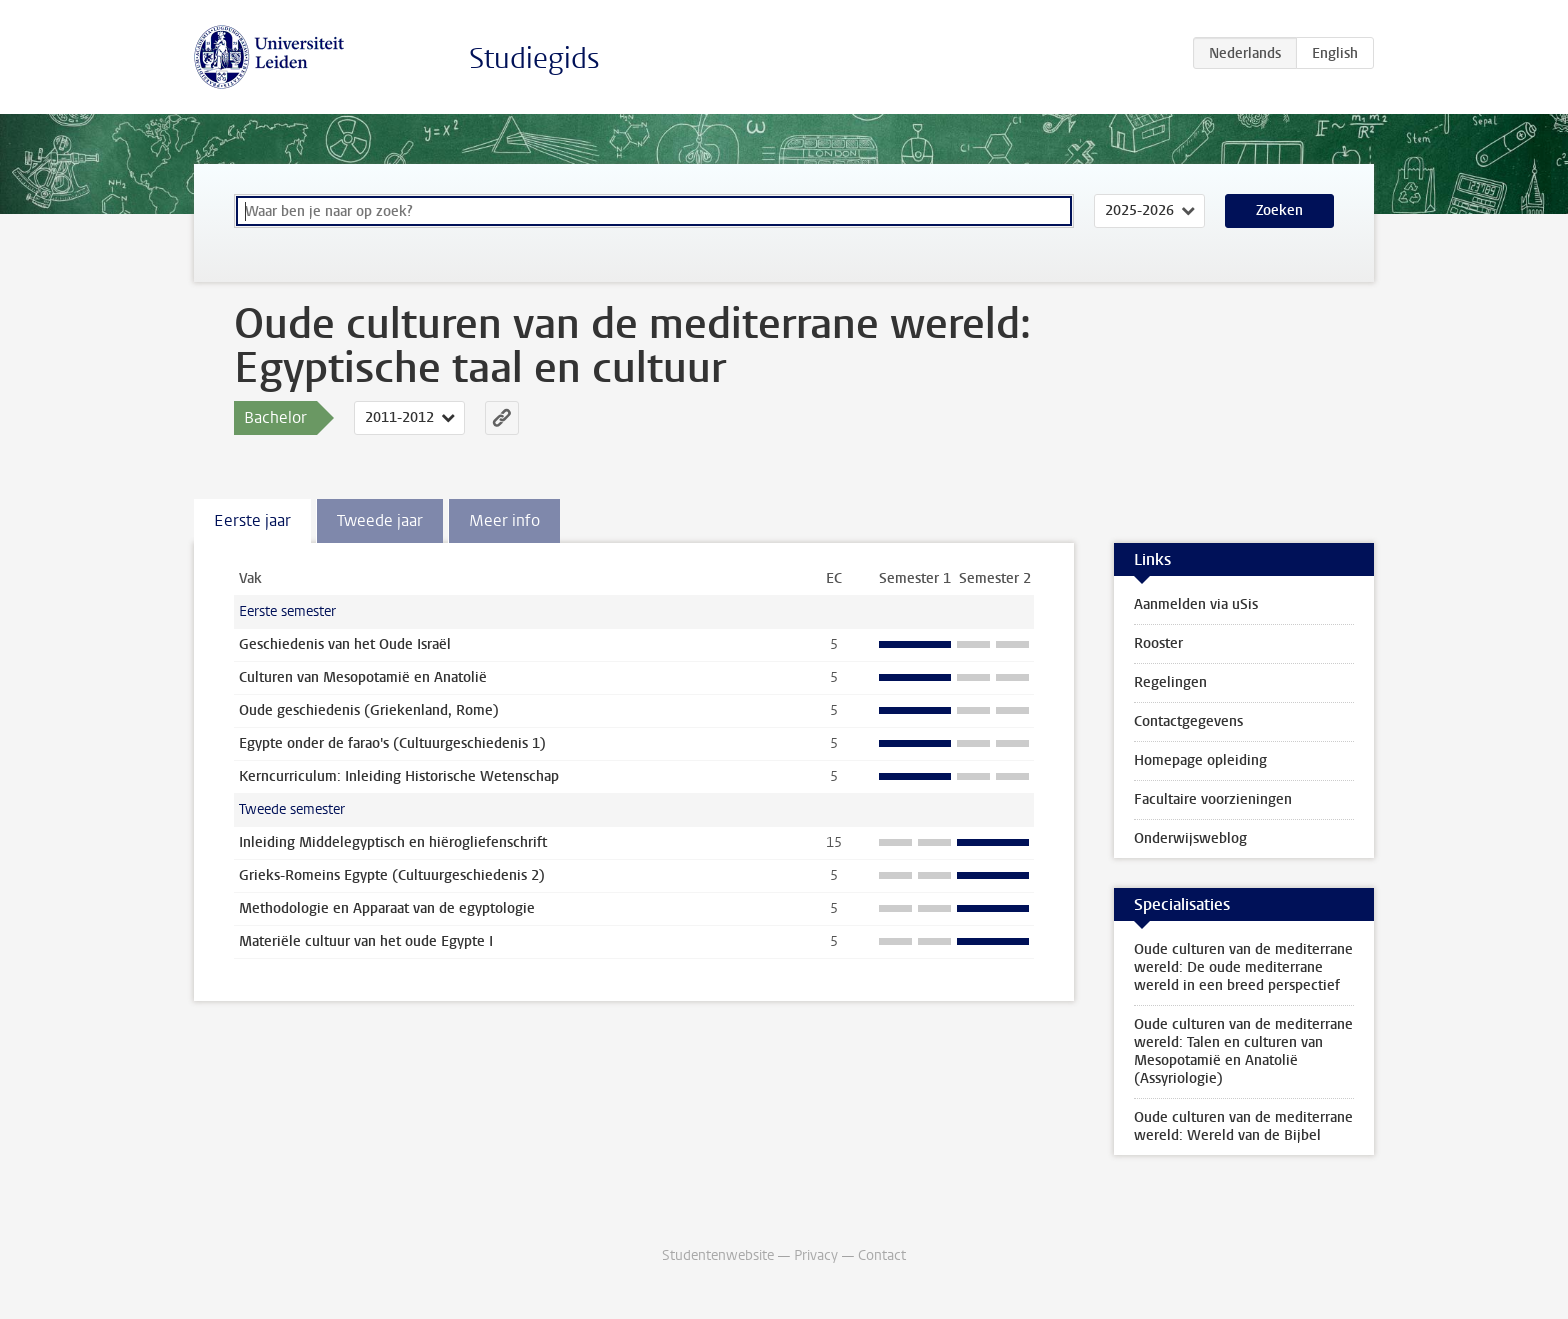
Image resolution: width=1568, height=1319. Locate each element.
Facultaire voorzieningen (1213, 799)
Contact (882, 1255)
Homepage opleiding (1200, 760)
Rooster (1158, 643)
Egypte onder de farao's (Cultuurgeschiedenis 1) (392, 743)
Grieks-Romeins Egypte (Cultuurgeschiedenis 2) (392, 875)
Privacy (816, 1255)
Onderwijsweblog (1190, 838)
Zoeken (1279, 210)
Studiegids (534, 58)
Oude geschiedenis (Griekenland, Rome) (369, 710)
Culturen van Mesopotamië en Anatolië (363, 677)
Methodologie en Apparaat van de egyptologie (387, 908)
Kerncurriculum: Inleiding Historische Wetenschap (399, 776)
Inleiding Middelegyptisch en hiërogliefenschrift (393, 842)
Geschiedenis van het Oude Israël (345, 644)
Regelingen (1170, 682)
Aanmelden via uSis (1196, 604)
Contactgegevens (1188, 721)
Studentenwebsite (718, 1255)
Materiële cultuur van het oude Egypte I (366, 941)
